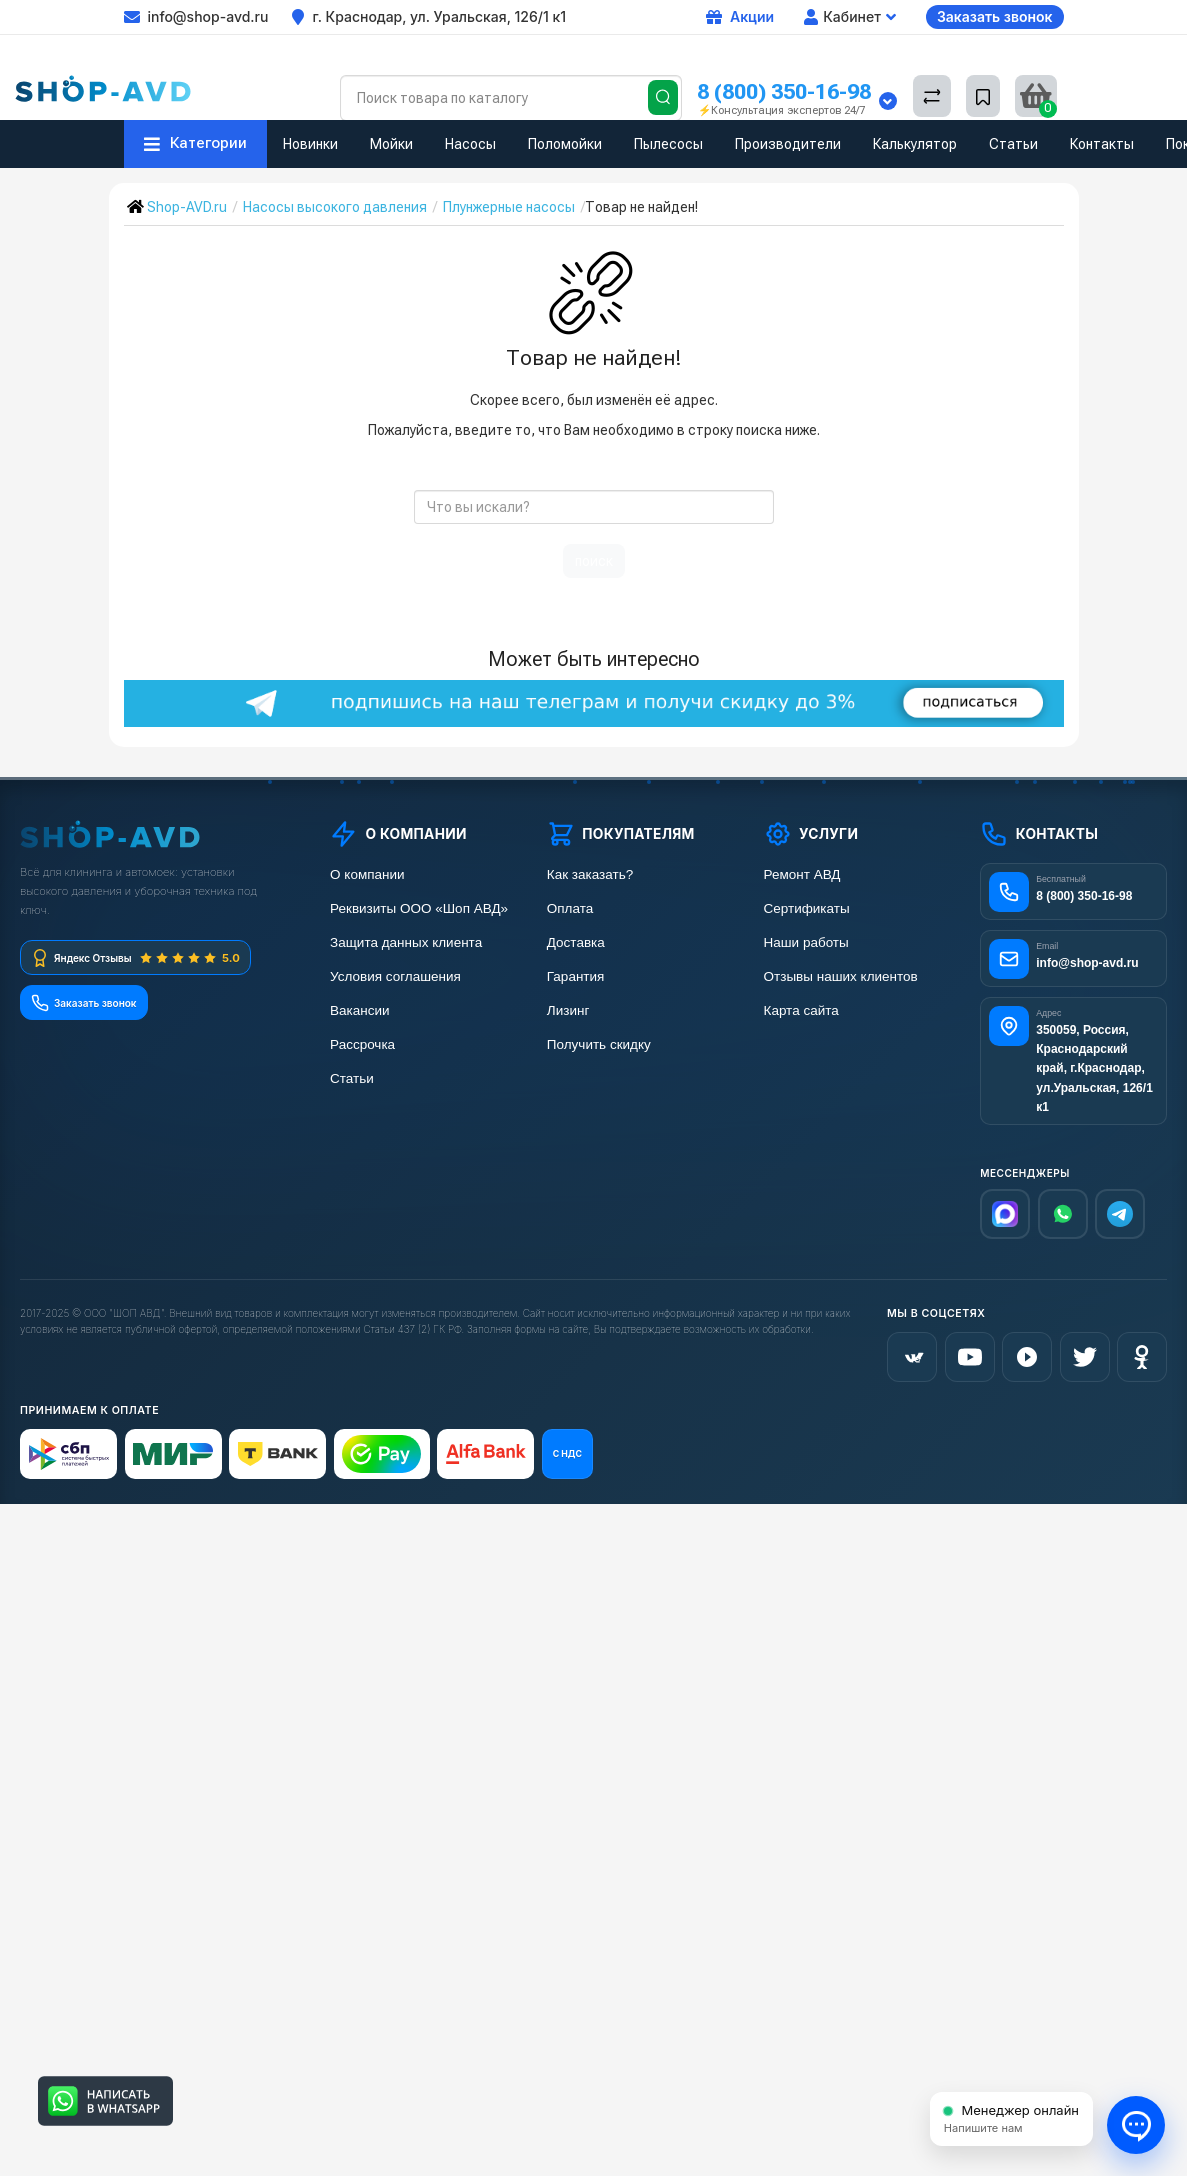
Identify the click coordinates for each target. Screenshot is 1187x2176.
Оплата (570, 908)
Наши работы (806, 942)
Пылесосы (668, 144)
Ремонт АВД (802, 874)
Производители (788, 144)
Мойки (391, 144)
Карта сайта (801, 1010)
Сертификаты (807, 908)
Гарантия (576, 976)
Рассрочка (362, 1044)
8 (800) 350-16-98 (784, 91)
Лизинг (568, 1010)
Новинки (310, 144)
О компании (367, 874)
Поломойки (565, 144)
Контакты (1102, 144)
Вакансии (360, 1010)
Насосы (470, 144)
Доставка (576, 942)
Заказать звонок (995, 16)
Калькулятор (915, 144)
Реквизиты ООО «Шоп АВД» (419, 908)
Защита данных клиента (406, 942)
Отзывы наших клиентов (841, 976)
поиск (594, 561)
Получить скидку (599, 1044)
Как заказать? (590, 874)
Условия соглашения (395, 976)
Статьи (1013, 144)
